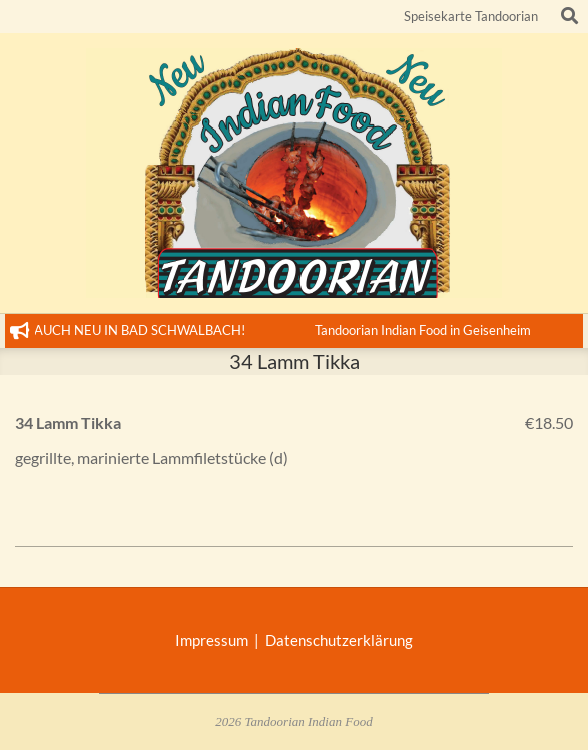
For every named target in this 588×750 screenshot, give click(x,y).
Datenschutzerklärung (339, 640)
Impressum (214, 640)
